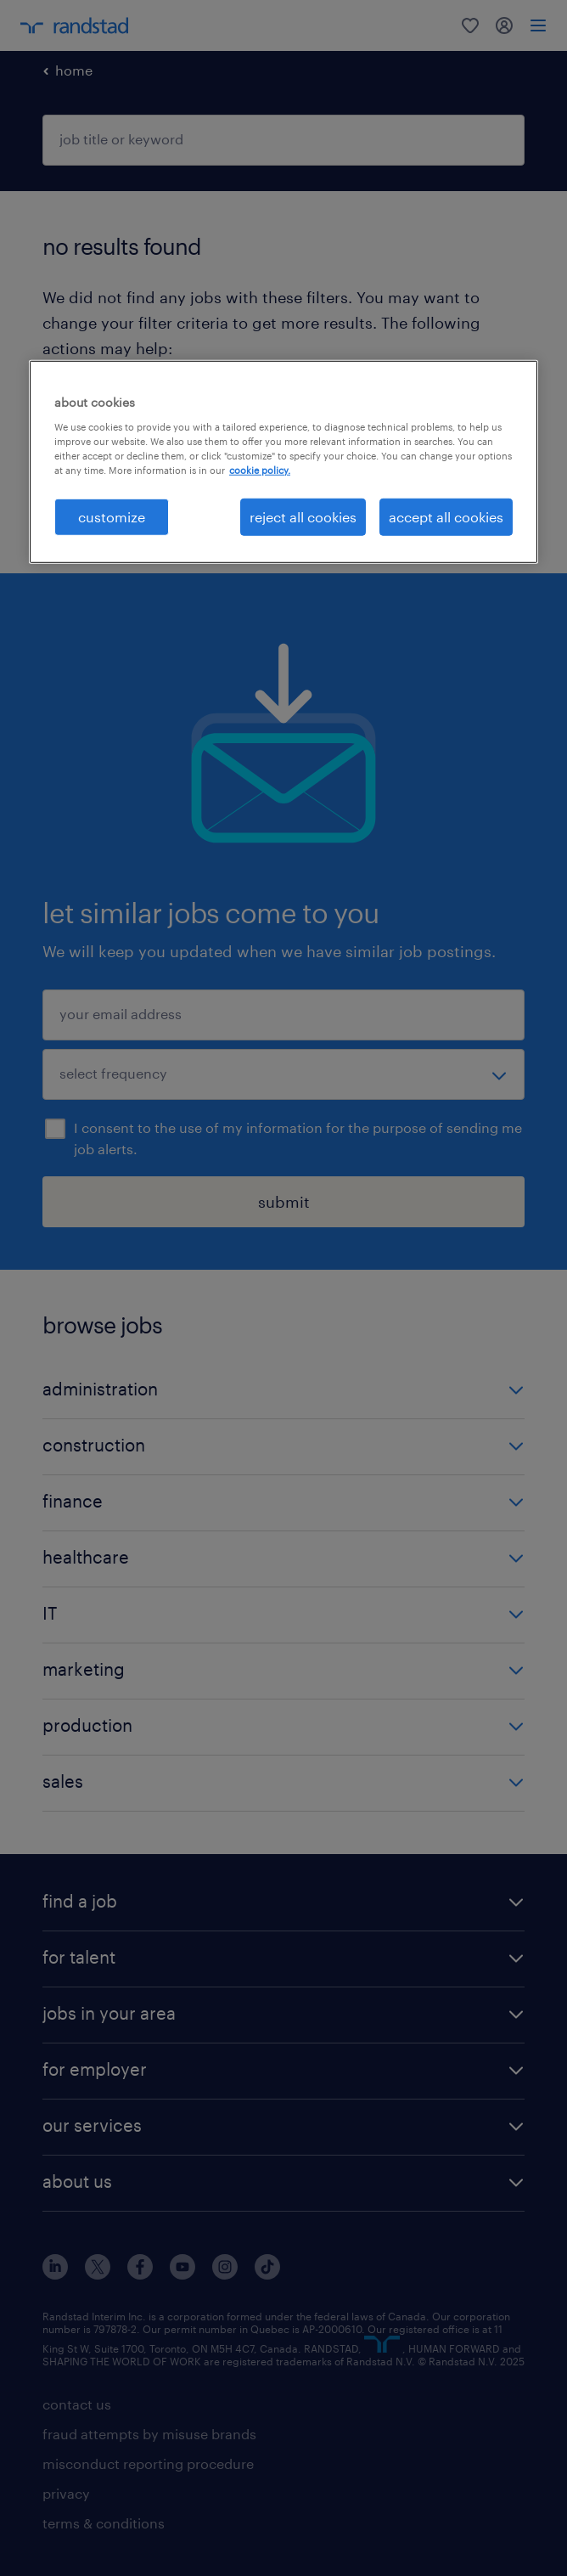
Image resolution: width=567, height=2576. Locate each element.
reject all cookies (303, 517)
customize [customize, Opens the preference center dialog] (111, 517)
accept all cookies (446, 517)
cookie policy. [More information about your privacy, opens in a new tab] (259, 469)
